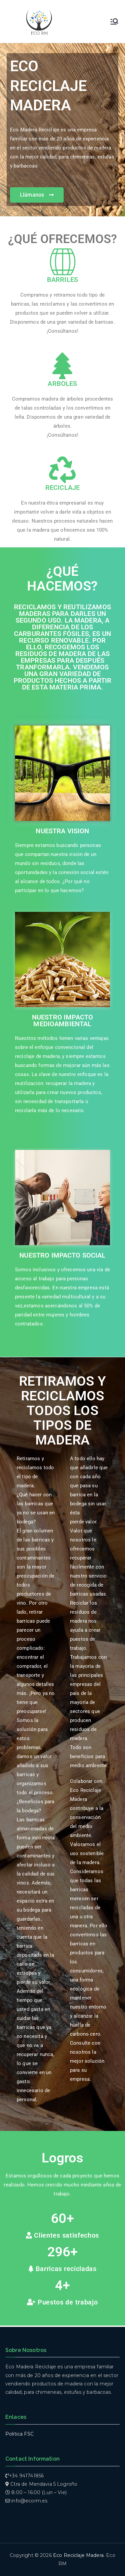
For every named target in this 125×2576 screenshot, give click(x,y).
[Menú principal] (114, 21)
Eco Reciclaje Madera (78, 2555)
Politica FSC (19, 2434)
